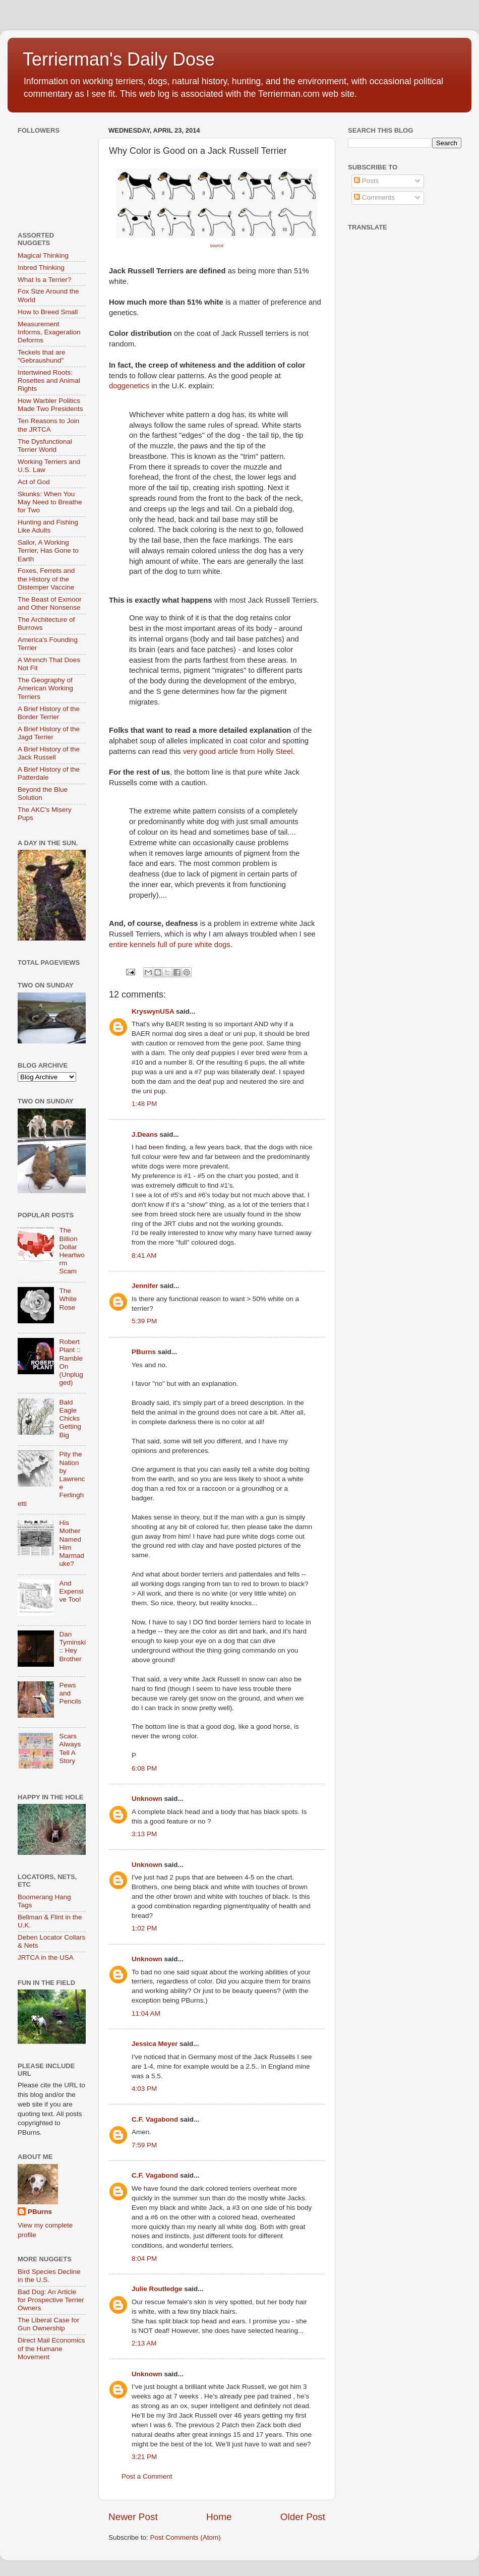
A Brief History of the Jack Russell (49, 753)
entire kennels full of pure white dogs (169, 945)
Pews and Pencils (70, 1693)
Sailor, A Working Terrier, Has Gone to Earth (48, 550)
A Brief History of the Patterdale (49, 773)
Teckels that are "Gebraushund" (42, 356)
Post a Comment (147, 2476)
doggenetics (129, 386)
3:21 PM (144, 2457)
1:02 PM (144, 1928)
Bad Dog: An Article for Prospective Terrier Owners (51, 2300)
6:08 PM (144, 1768)
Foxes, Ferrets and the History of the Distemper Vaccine (46, 579)
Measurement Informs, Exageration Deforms (49, 332)
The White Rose (68, 1299)
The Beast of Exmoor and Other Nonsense (50, 603)
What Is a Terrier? (44, 279)
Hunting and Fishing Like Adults (48, 526)
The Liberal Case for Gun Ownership (48, 2324)
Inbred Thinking (41, 267)
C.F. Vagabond (155, 2119)
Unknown (147, 1798)
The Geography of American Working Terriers (45, 688)
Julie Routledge (157, 2289)
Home (218, 2516)
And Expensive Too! (71, 1591)
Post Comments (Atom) (185, 2537)
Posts (366, 181)
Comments (374, 197)
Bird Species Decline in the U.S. (49, 2276)
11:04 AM (146, 2013)
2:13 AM (144, 2343)
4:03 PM (144, 2088)
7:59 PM (144, 2145)
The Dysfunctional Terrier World (45, 445)
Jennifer (145, 1286)
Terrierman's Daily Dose (119, 59)
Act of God (34, 482)
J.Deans (145, 1134)
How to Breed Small (48, 312)
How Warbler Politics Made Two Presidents (50, 405)
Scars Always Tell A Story (70, 1748)
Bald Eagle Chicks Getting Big (70, 1418)
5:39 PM (144, 1321)
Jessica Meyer (155, 2043)
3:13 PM (144, 1834)
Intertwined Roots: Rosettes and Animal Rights (49, 380)
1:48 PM (144, 1103)
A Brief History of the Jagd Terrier (49, 733)
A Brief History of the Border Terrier (49, 713)
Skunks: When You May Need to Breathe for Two (50, 502)
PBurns (144, 1352)
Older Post (302, 2516)
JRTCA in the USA (46, 1957)
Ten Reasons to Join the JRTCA (48, 425)
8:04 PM (144, 2258)
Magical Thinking (43, 255)
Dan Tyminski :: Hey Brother (72, 1646)
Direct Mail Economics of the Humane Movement (51, 2348)
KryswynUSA (153, 1011)
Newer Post (133, 2516)
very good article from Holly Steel (238, 751)
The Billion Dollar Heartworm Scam (71, 1250)
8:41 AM (144, 1255)
